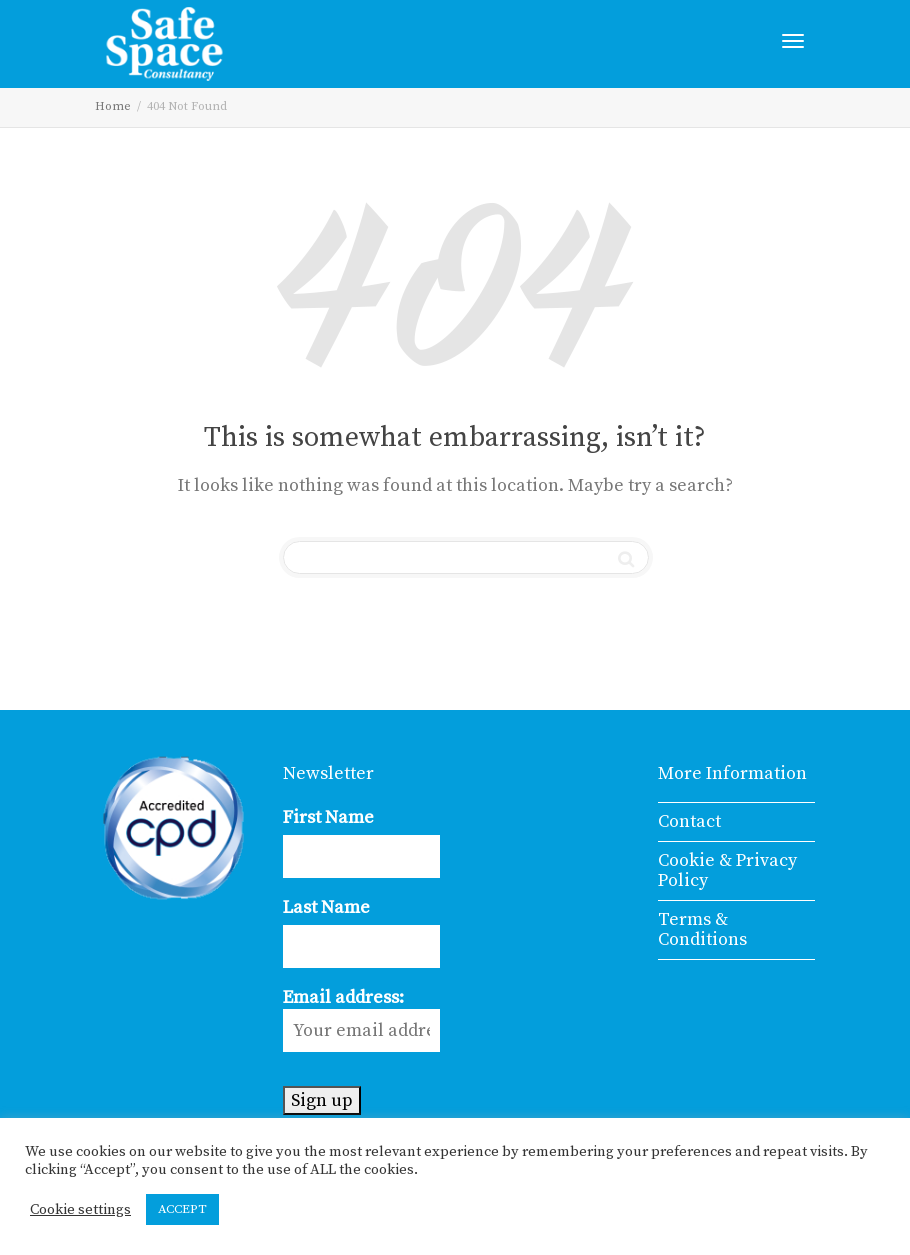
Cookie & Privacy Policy (727, 870)
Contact (689, 821)
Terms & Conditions (702, 929)
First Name (328, 817)
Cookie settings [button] (80, 1210)
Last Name (326, 907)
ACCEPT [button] (182, 1209)
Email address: (362, 1019)
